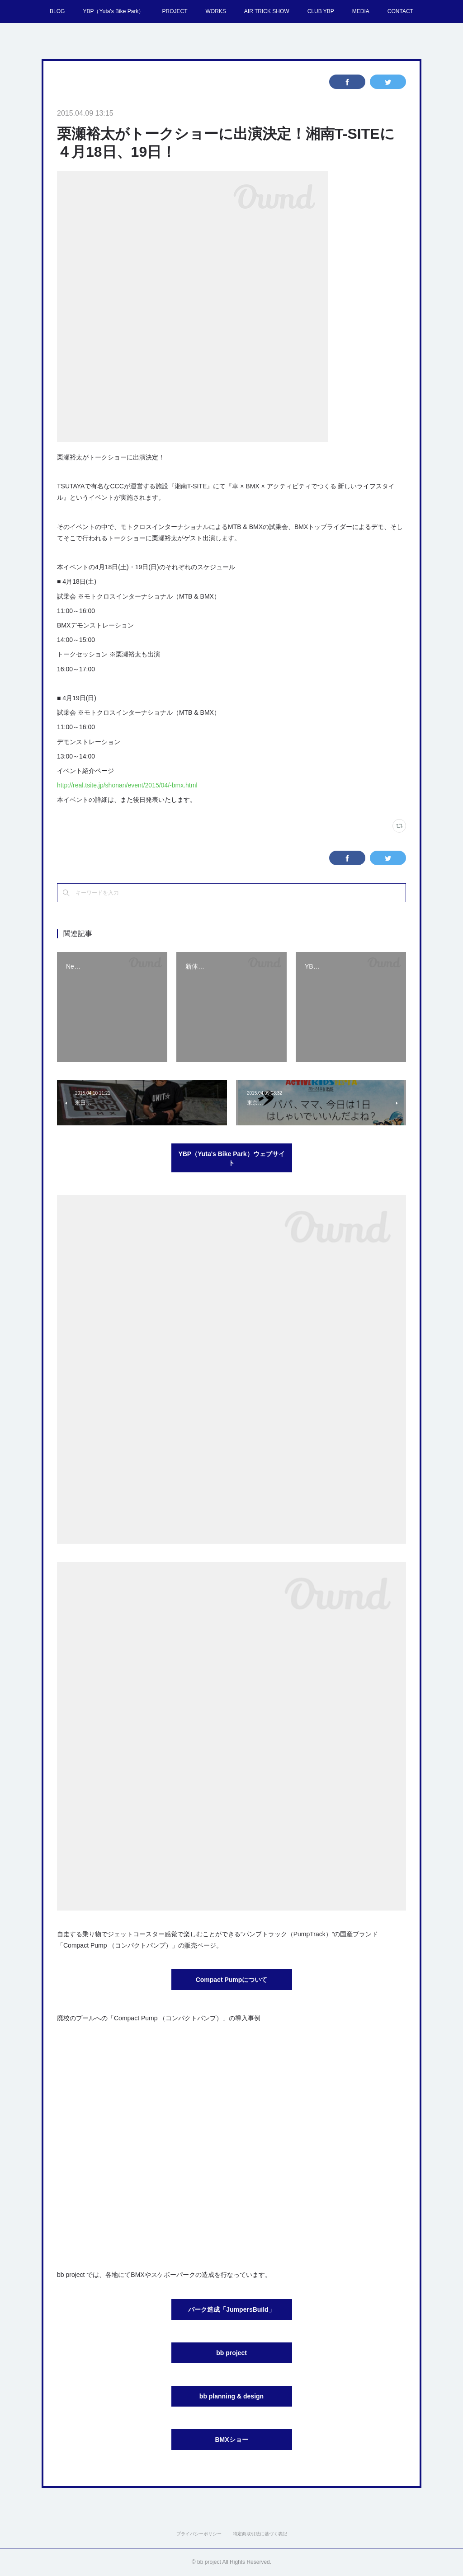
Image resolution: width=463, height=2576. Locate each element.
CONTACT (400, 11)
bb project (231, 2352)
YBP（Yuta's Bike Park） (113, 11)
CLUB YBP (320, 11)
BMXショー (231, 2439)
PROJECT (174, 11)
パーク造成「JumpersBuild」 (231, 2309)
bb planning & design (231, 2396)
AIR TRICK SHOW (266, 11)
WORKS (215, 11)
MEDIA (360, 11)
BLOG (57, 11)
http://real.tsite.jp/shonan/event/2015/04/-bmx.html (127, 785)
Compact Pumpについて (232, 1979)
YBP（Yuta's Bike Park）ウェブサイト (231, 1158)
